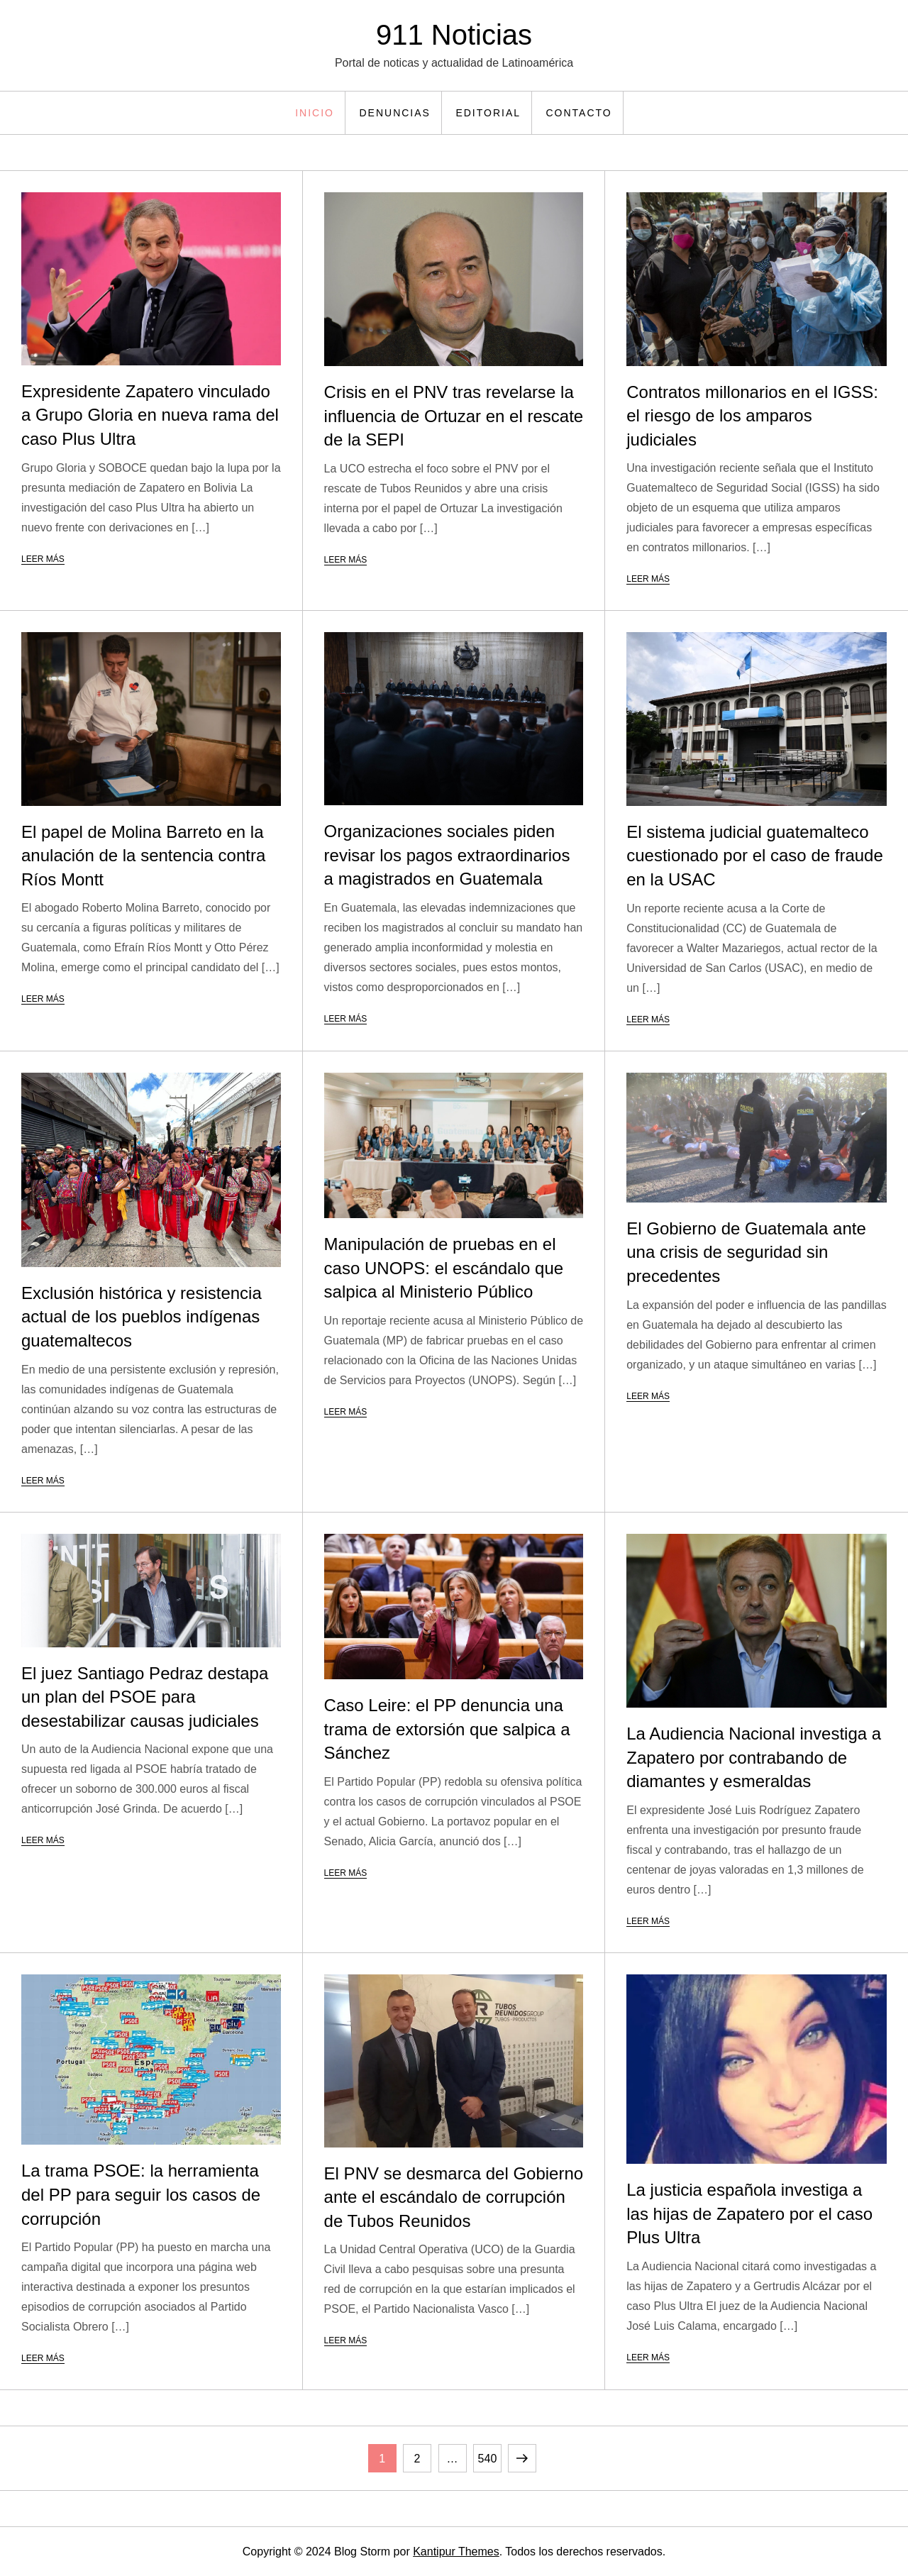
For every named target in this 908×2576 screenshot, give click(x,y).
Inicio (314, 112)
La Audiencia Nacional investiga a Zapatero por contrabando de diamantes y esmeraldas (753, 1757)
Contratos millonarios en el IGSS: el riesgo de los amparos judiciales (752, 415)
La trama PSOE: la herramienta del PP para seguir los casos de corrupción (140, 2194)
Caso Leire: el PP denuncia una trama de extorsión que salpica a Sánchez (447, 1729)
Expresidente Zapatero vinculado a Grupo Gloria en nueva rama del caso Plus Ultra (150, 415)
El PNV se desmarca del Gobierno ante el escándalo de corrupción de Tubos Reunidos (454, 2197)
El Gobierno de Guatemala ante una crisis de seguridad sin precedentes (746, 1252)
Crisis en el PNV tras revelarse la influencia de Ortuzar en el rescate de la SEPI (454, 415)
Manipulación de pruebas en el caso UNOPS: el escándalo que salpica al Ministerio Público (444, 1267)
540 (489, 2454)
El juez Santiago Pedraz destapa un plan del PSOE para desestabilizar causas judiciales (144, 1697)
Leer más (43, 559)
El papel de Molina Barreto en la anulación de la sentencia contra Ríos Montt (143, 855)
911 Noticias (454, 34)
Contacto (579, 112)
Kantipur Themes (456, 2551)
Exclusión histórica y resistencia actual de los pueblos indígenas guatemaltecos (141, 1316)
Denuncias (394, 112)
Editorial (488, 112)
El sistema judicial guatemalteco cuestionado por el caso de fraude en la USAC (754, 855)
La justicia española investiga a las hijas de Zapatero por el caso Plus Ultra (749, 2213)
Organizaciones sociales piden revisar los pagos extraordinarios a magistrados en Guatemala (447, 855)
